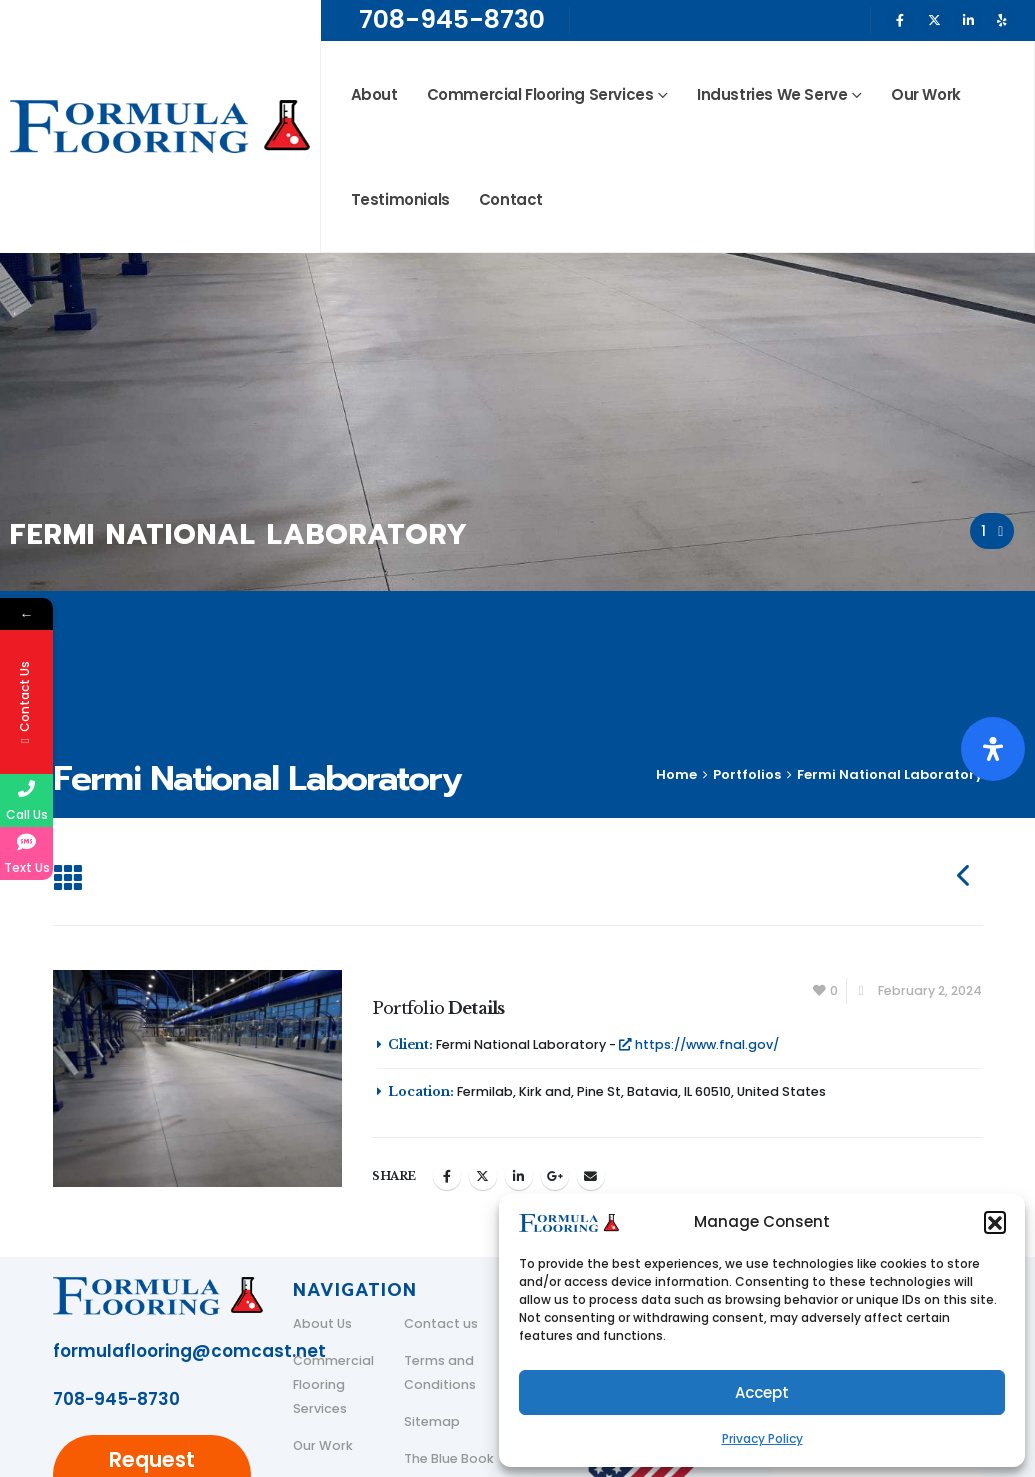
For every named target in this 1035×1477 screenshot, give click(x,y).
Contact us (441, 1323)
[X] (934, 20)
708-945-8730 (452, 19)
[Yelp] (1002, 20)
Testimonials (400, 199)
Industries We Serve (772, 94)
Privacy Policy (762, 1438)
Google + (555, 1176)
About (374, 94)
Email (591, 1176)
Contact (511, 199)
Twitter (483, 1176)
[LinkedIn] (968, 20)
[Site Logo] (160, 126)
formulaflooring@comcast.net (189, 1351)
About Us (322, 1323)
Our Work (926, 94)
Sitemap (432, 1421)
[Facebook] (900, 20)
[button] (995, 1222)
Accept (762, 1392)
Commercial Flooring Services (540, 94)
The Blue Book (449, 1458)
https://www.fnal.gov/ (699, 1044)
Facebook (447, 1176)
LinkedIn (519, 1176)
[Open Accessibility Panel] (993, 749)
